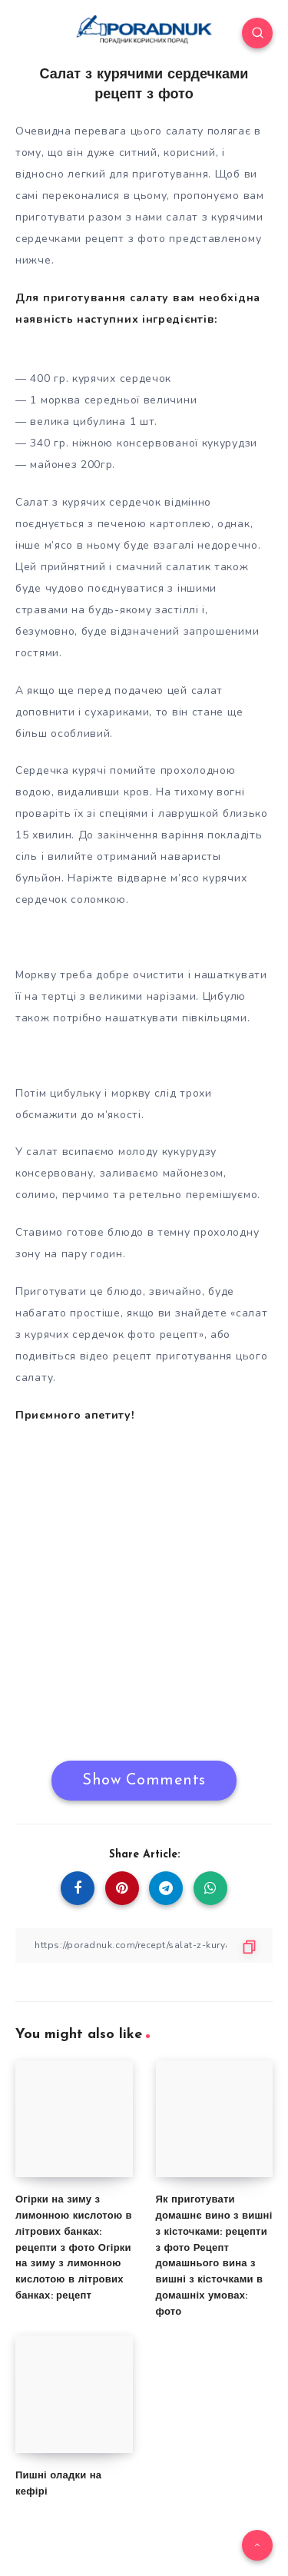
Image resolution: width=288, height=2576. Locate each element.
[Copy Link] (144, 1945)
